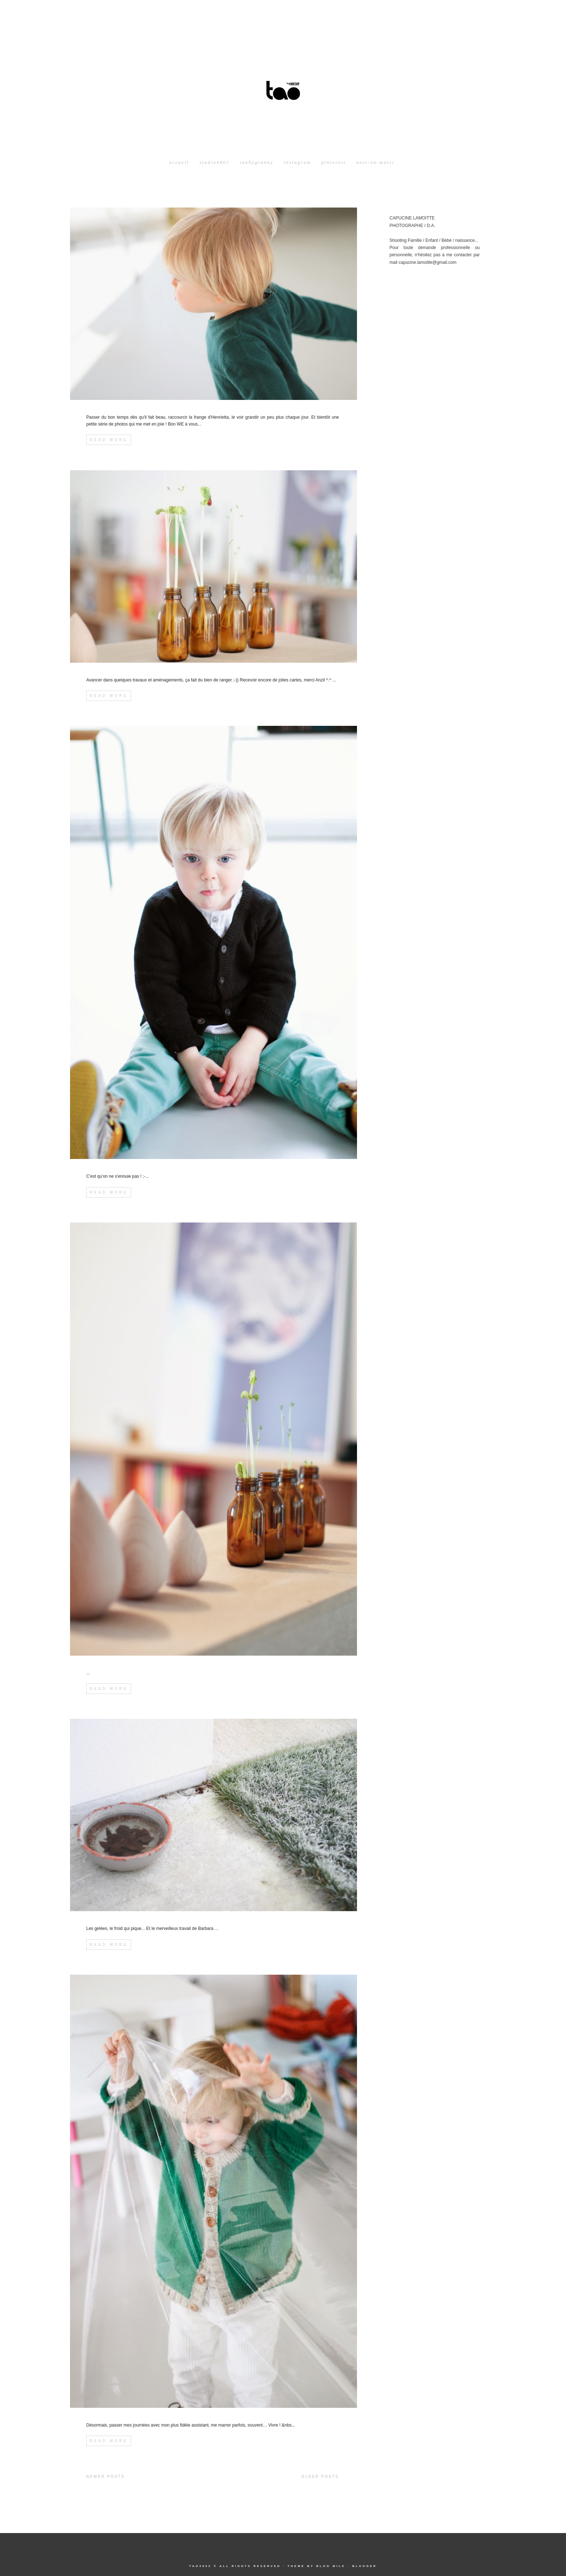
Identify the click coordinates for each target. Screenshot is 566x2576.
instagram (297, 162)
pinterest (333, 162)
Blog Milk (331, 2566)
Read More (109, 440)
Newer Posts (105, 2477)
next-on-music (375, 162)
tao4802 (200, 2566)
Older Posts (320, 2477)
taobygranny (257, 162)
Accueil (179, 162)
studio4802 (215, 162)
